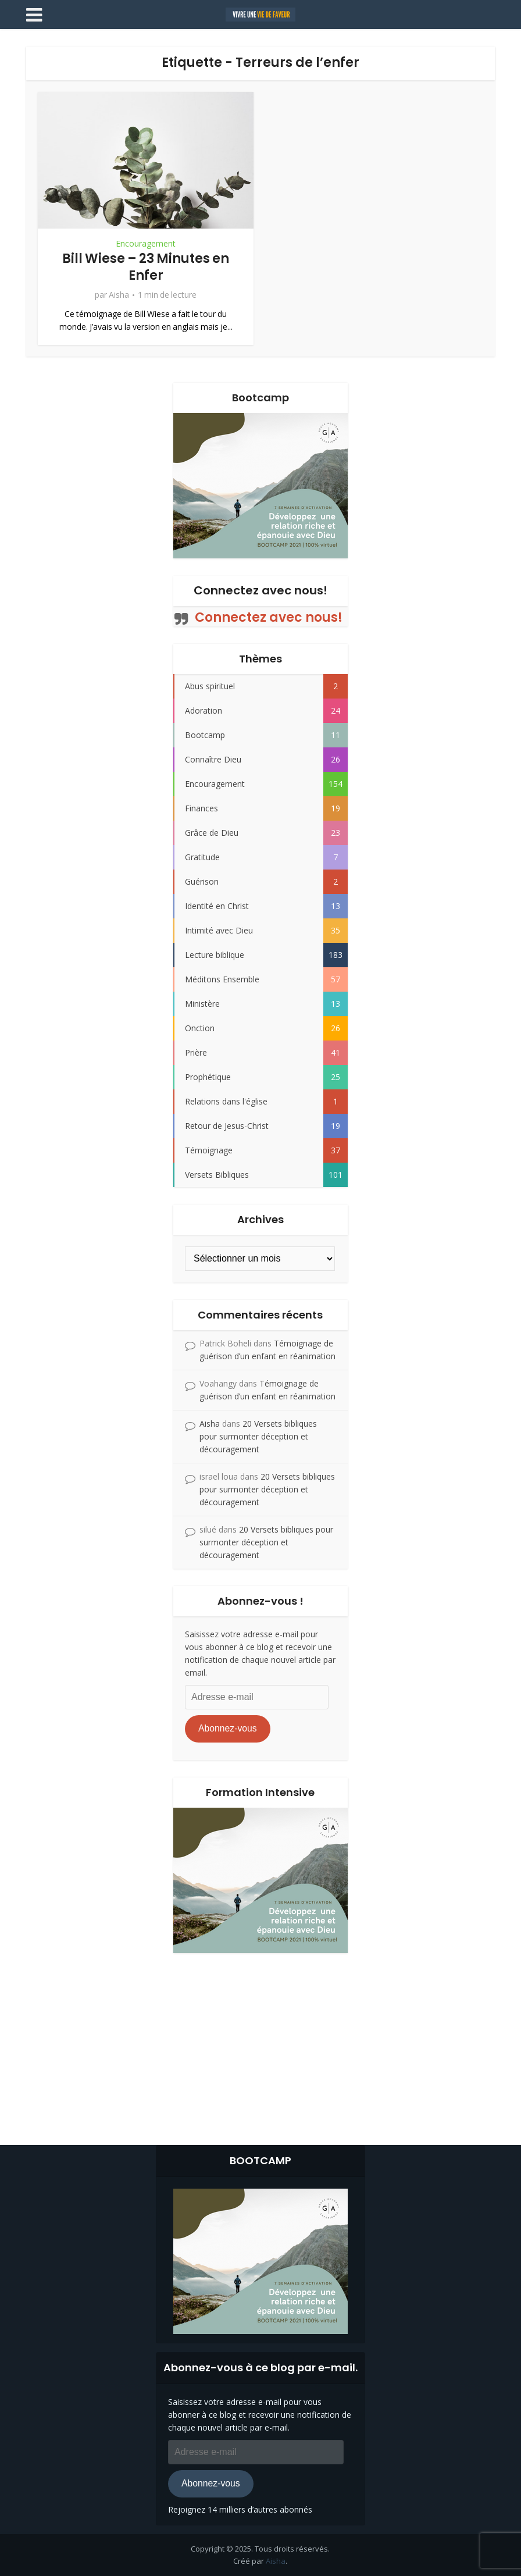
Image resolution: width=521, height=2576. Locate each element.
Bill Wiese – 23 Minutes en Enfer (145, 267)
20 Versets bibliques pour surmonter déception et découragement (258, 1436)
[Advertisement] (260, 2046)
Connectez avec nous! (260, 590)
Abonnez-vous (227, 1728)
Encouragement (146, 244)
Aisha (119, 295)
